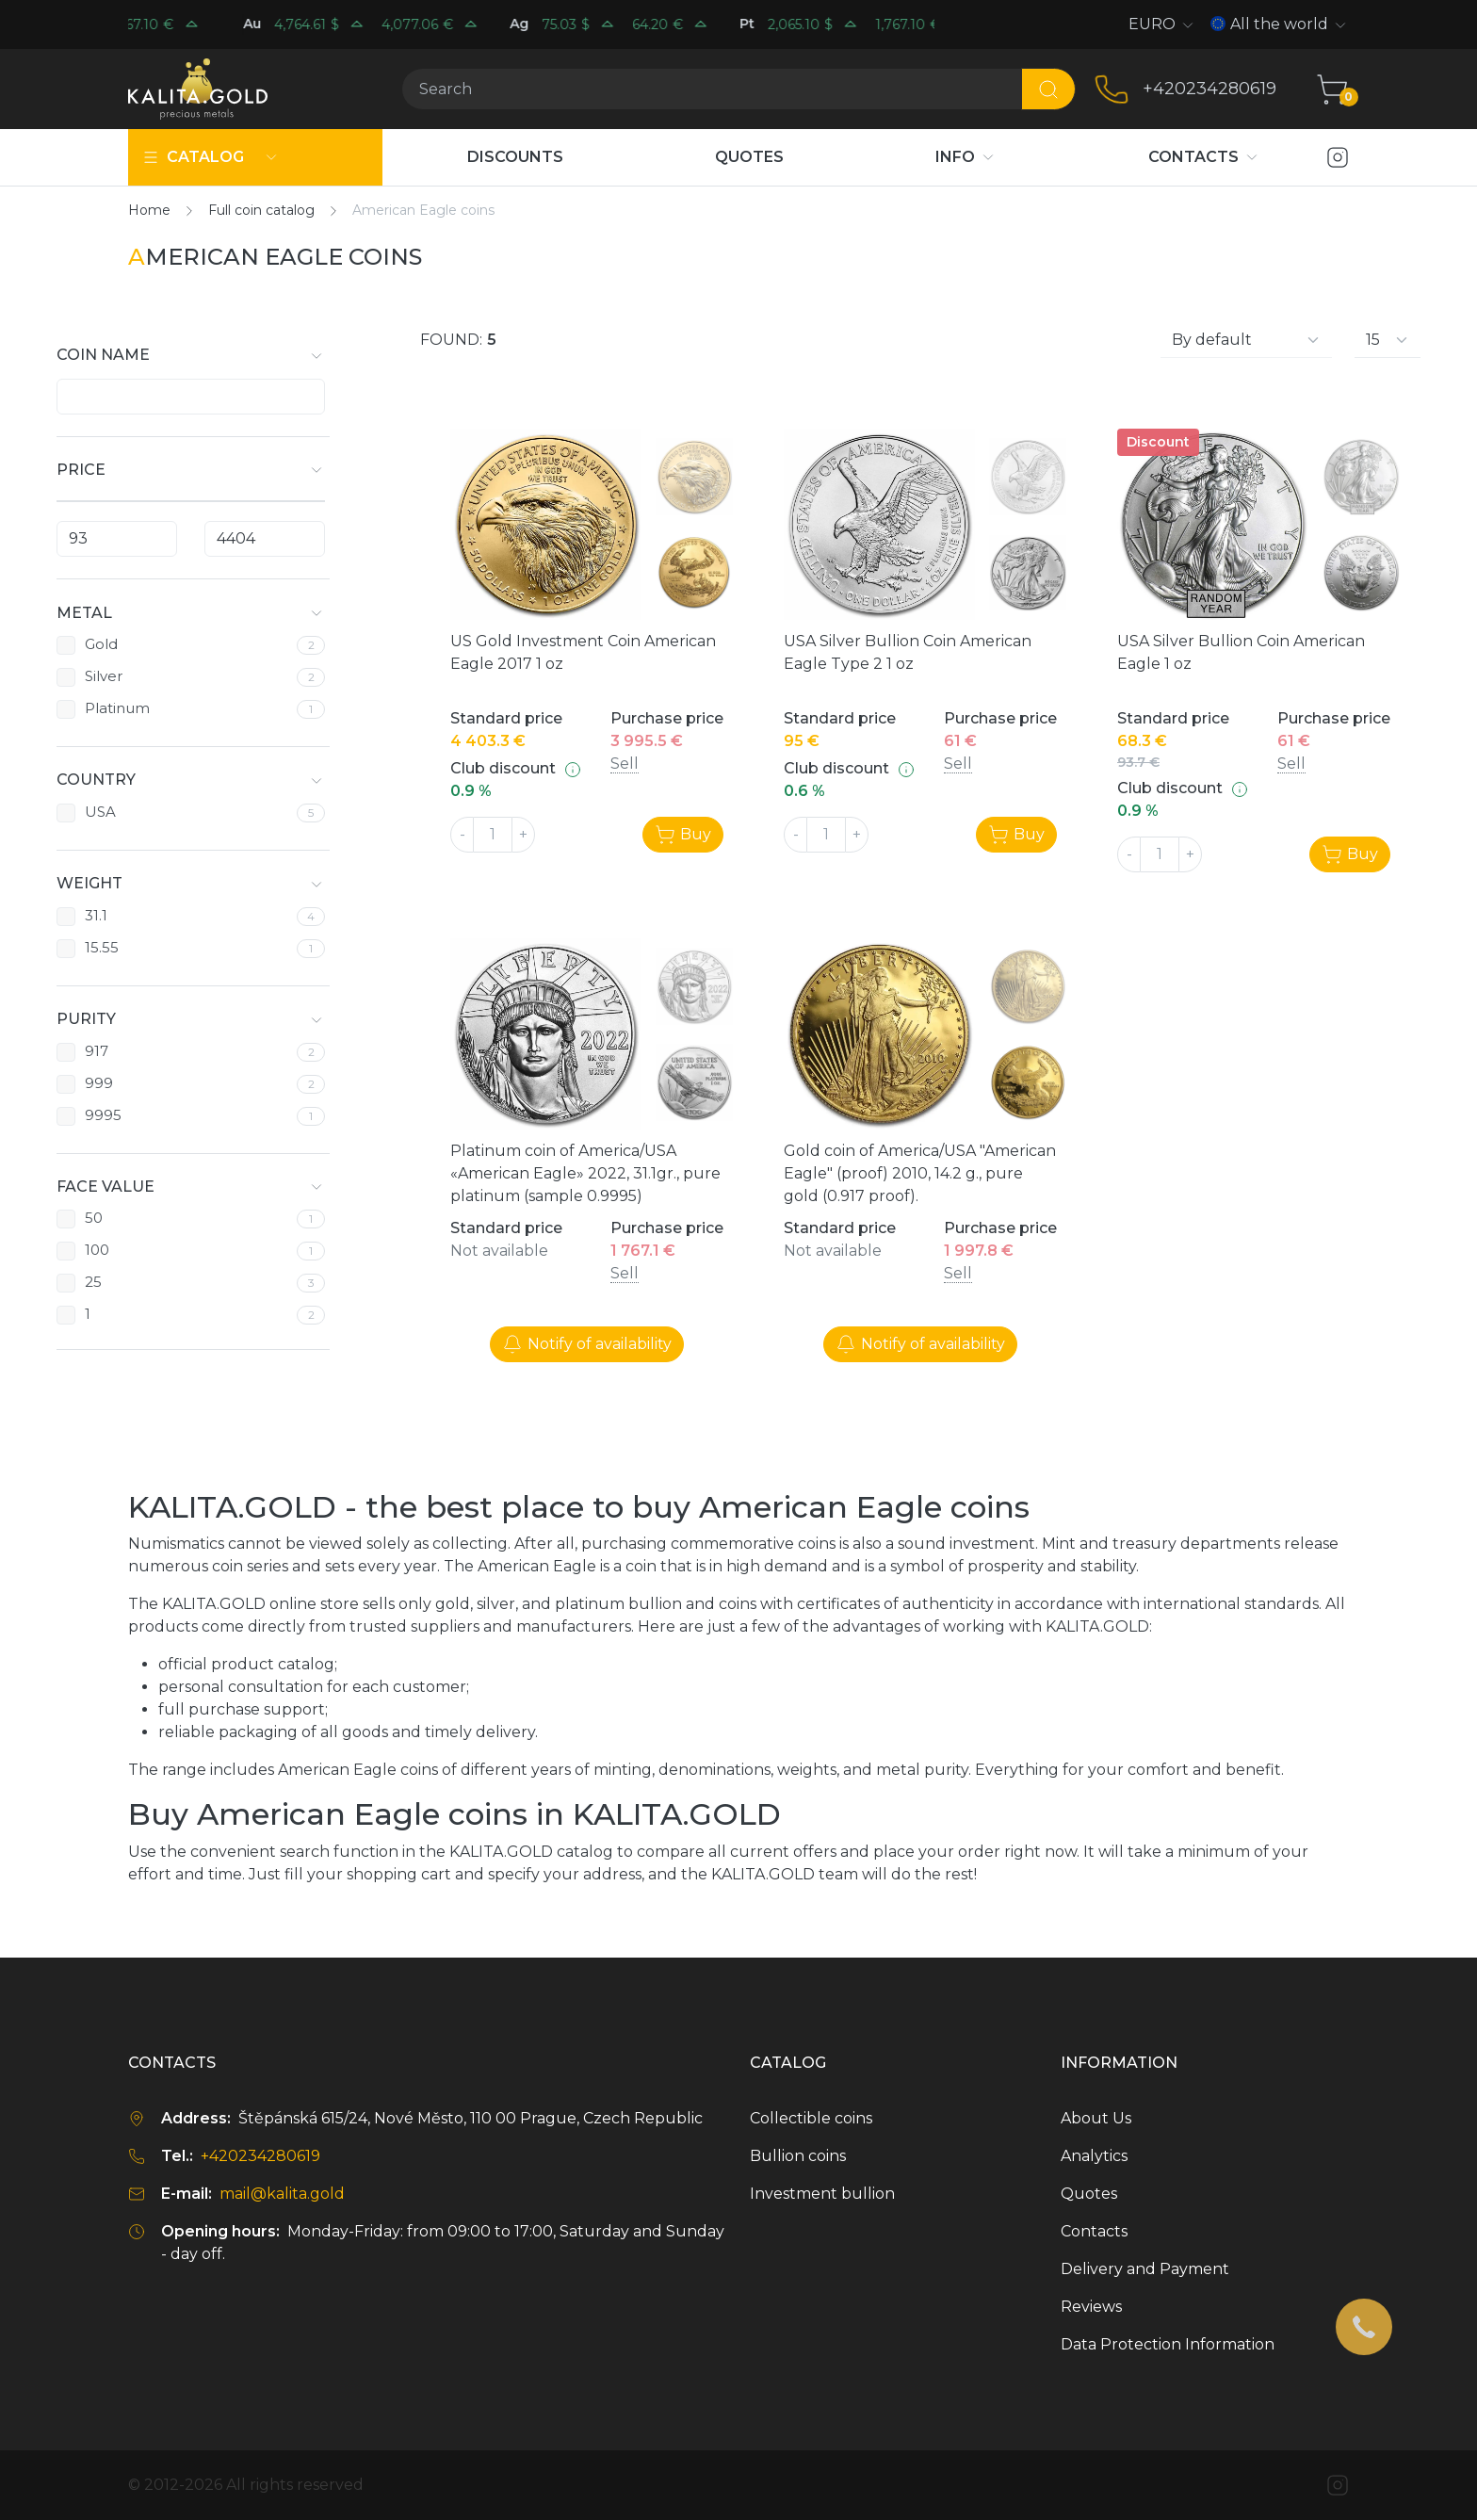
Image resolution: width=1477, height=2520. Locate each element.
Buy (683, 834)
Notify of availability (587, 1344)
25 (93, 1282)
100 (97, 1250)
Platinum (117, 708)
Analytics (1094, 2156)
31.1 (96, 915)
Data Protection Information (1167, 2344)
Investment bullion (822, 2194)
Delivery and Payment (1145, 2269)
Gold (101, 644)
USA (100, 812)
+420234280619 (1209, 88)
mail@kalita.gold (282, 2194)
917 (96, 1051)
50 (94, 1218)
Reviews (1091, 2307)
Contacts (1094, 2231)
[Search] (711, 89)
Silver (103, 676)
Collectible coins (811, 2118)
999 (99, 1083)
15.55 (102, 947)
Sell (624, 763)
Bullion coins (798, 2156)
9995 (103, 1115)
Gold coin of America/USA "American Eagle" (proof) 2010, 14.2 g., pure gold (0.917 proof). (920, 1173)
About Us (1096, 2118)
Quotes (1089, 2194)
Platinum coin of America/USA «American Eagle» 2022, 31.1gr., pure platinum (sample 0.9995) (585, 1173)
